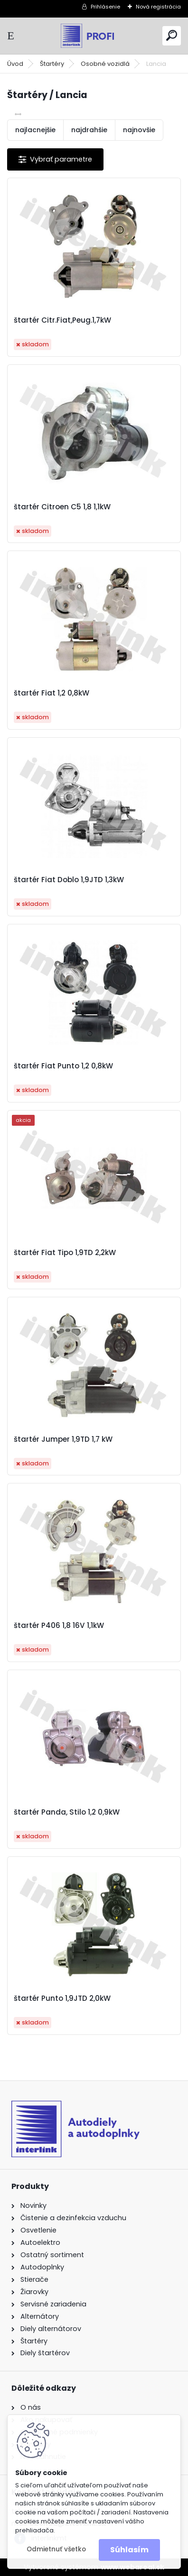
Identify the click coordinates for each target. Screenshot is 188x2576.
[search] (171, 35)
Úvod (15, 63)
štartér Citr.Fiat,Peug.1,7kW (62, 320)
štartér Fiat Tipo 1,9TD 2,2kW (65, 1252)
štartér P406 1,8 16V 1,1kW (59, 1625)
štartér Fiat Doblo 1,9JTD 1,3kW (69, 880)
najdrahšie (89, 130)
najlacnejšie (35, 130)
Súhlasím (129, 2549)
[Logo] (94, 36)
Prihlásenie (105, 6)
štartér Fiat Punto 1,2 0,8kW (63, 1066)
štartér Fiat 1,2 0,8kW (51, 693)
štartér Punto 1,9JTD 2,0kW (62, 1998)
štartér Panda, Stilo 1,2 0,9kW (67, 1812)
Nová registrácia (158, 6)
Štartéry (52, 63)
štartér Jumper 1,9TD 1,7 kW (63, 1439)
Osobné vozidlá (105, 63)
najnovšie (139, 130)
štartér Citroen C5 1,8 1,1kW (62, 507)
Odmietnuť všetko (56, 2549)
